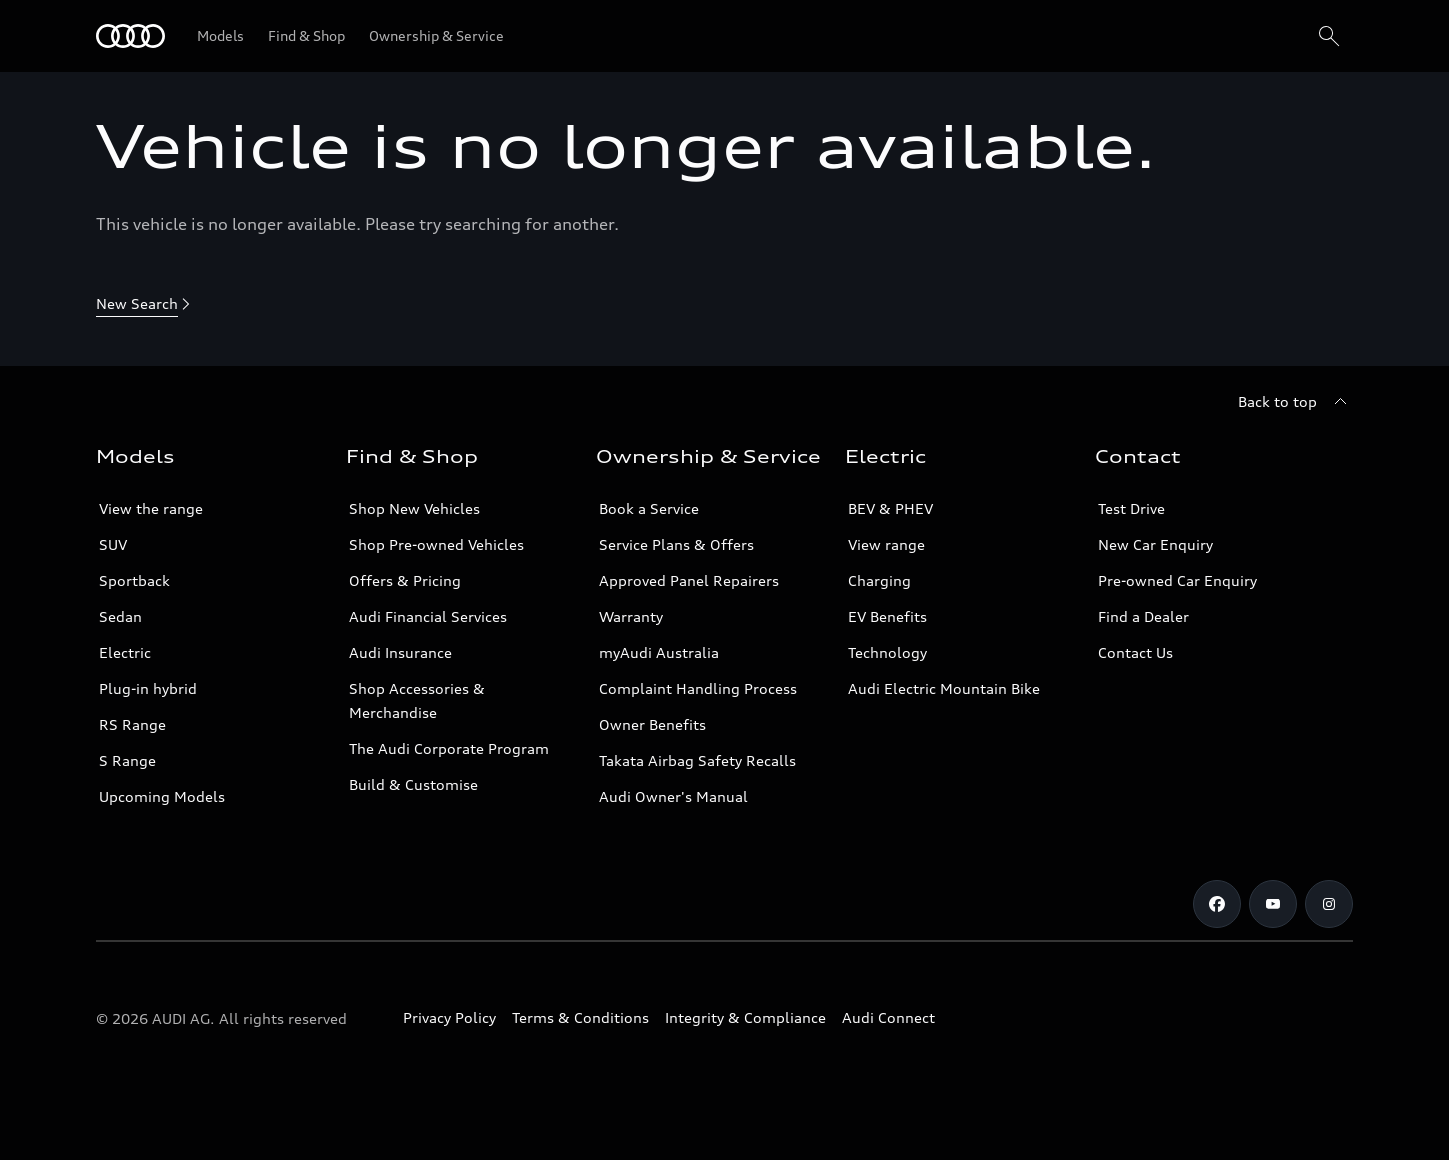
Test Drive (1131, 508)
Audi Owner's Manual (673, 796)
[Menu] (130, 36)
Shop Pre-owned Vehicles (436, 544)
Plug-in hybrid (148, 688)
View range (886, 544)
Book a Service (649, 508)
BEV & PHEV (890, 508)
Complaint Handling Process (698, 688)
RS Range (132, 724)
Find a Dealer (1143, 616)
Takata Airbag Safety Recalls (697, 760)
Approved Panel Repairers (689, 580)
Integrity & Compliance (745, 1017)
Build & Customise (413, 784)
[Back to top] (1295, 402)
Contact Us (1135, 652)
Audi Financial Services (428, 616)
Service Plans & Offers (676, 544)
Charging (879, 580)
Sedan (120, 616)
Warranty (631, 616)
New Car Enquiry (1155, 544)
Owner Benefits (652, 724)
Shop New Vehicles (414, 508)
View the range (151, 508)
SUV (113, 544)
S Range (127, 760)
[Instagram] (1329, 904)
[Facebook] (1217, 904)
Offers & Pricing (405, 580)
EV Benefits (887, 616)
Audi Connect (888, 1017)
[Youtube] (1273, 904)
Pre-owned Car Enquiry (1177, 580)
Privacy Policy (449, 1017)
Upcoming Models (162, 796)
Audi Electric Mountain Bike (944, 688)
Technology (887, 652)
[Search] (1329, 36)
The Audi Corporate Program (449, 748)
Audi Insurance (400, 652)
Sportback (134, 580)
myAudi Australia (659, 652)
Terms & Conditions (580, 1017)
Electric (125, 652)
